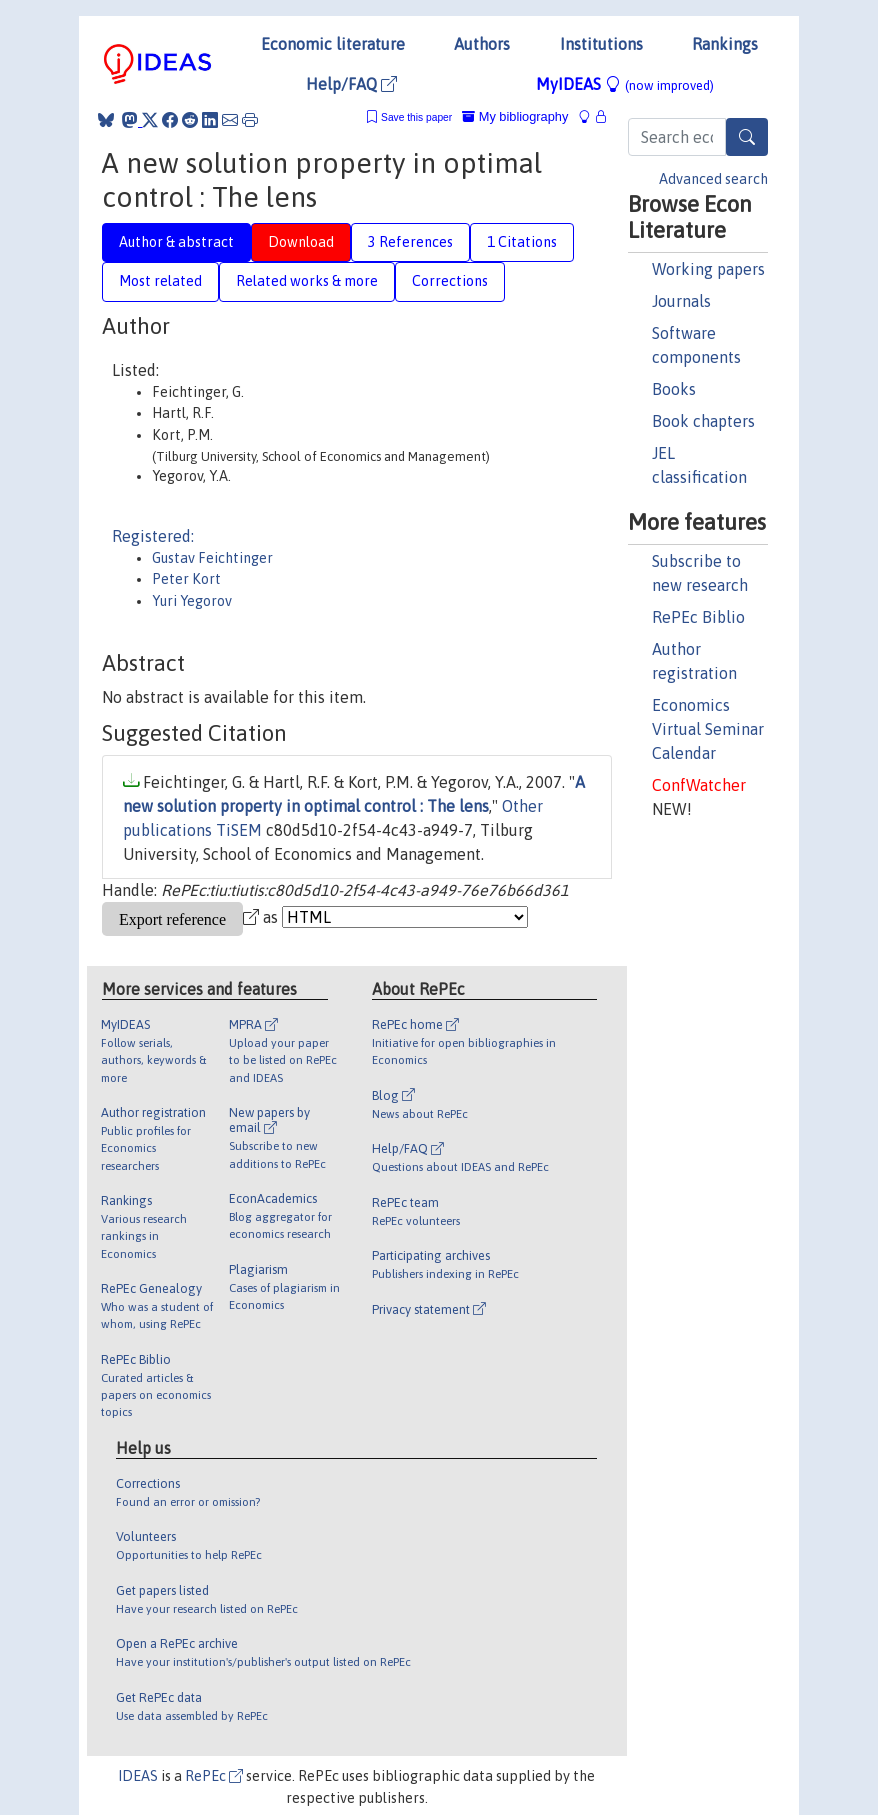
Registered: (153, 536)
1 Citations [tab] (522, 242)
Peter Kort (186, 579)
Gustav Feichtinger (212, 558)
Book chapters (703, 421)
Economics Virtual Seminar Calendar (708, 729)
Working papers (708, 269)
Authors (482, 44)
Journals (681, 301)
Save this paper (416, 117)
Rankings (725, 44)
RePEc (214, 1776)
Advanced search (713, 179)
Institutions (601, 44)
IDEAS (138, 1776)
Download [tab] (301, 242)
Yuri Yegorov (192, 601)
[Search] (747, 137)
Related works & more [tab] (307, 281)
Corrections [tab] (450, 281)
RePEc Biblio (698, 617)
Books (674, 389)
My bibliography (515, 116)
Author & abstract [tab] (176, 242)
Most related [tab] (160, 281)
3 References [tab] (410, 242)
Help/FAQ (351, 84)
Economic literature (333, 44)
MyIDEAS (625, 84)
